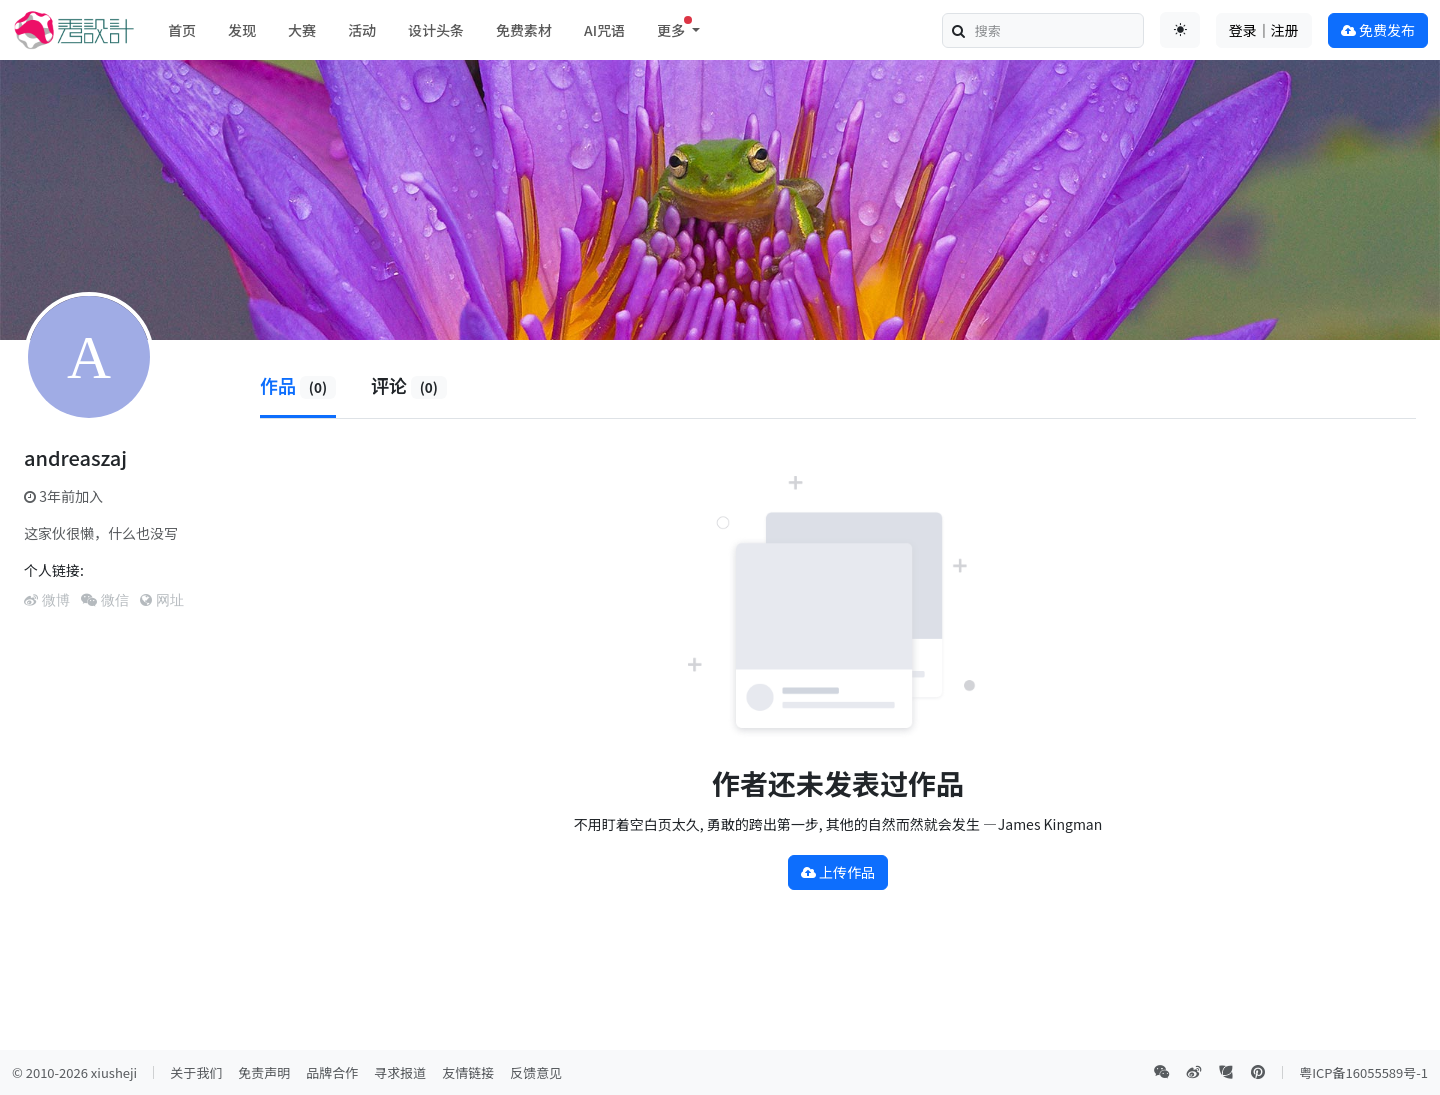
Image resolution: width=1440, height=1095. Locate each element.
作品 (298, 385)
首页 (182, 30)
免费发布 (1378, 30)
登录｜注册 (1264, 30)
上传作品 (838, 872)
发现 (242, 30)
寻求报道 (400, 1072)
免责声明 (264, 1072)
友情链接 (468, 1072)
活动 (362, 30)
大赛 (302, 30)
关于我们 (196, 1072)
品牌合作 (332, 1072)
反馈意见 (536, 1072)
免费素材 (524, 30)
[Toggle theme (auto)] (1180, 30)
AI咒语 (604, 30)
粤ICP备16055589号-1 (1363, 1072)
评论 (409, 385)
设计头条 (436, 30)
